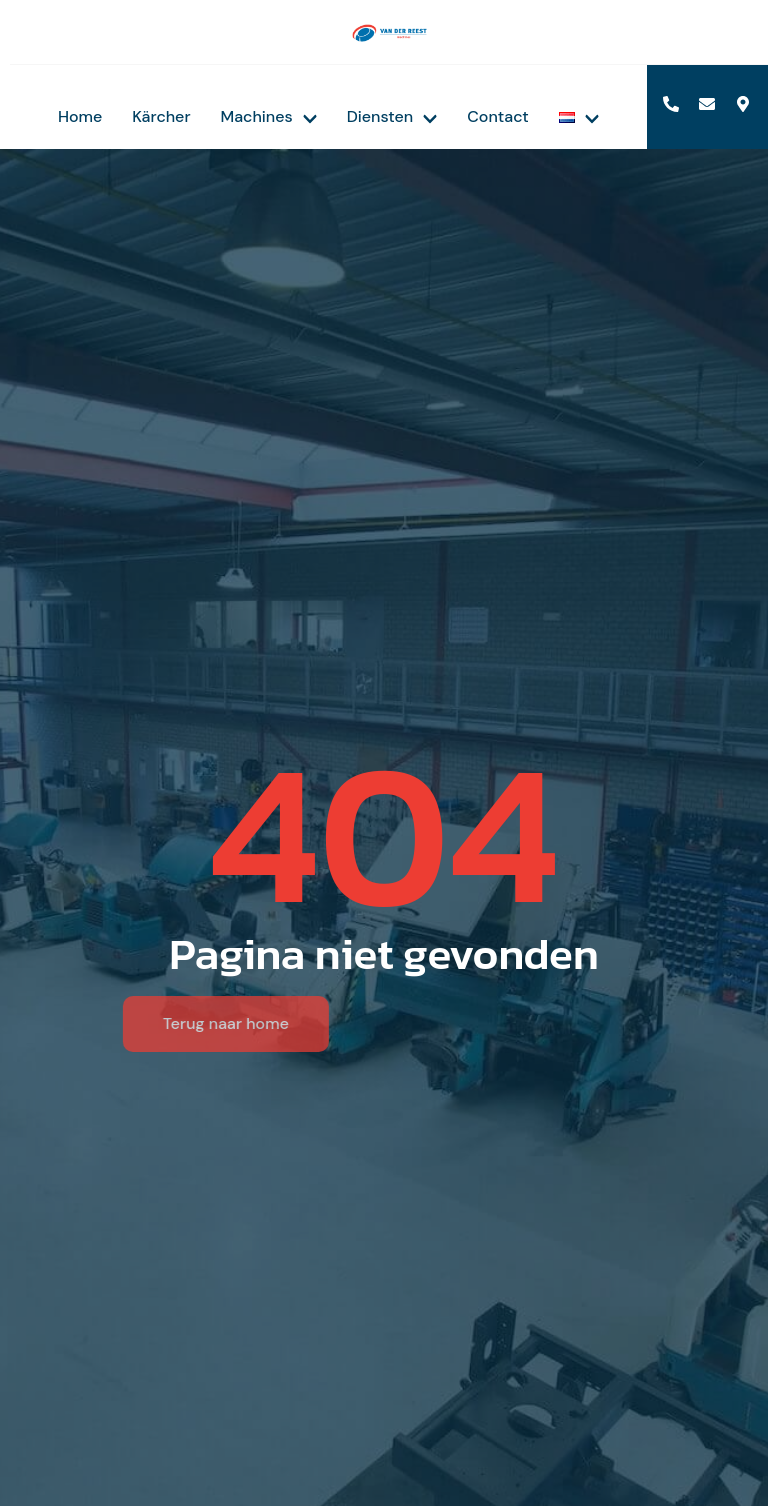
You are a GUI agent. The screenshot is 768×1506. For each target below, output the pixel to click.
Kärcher (161, 116)
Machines (269, 116)
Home (80, 116)
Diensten (392, 116)
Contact (498, 116)
